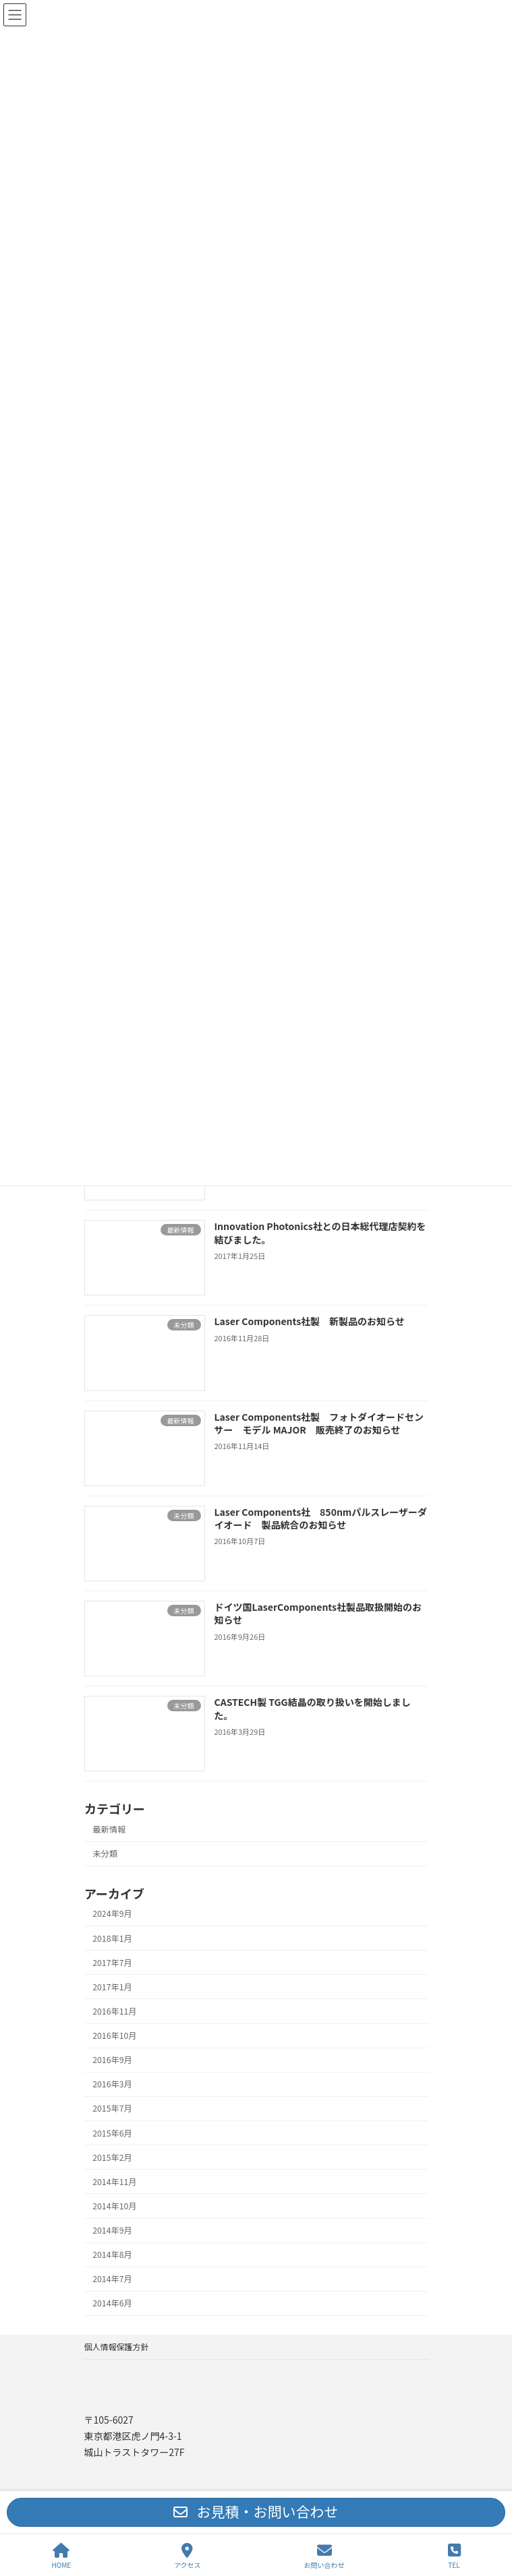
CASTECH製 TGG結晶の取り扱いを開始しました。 (312, 1708)
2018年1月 (112, 1938)
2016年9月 (112, 2060)
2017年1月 (112, 1987)
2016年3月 (112, 2084)
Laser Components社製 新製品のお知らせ (309, 1321)
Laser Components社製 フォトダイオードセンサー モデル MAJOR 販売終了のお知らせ (319, 1422)
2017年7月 (112, 1962)
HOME (61, 2556)
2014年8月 (112, 2254)
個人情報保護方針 (116, 2346)
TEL (454, 2556)
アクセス (187, 2556)
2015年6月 (112, 2132)
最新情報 (108, 1829)
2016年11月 (114, 2011)
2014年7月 (112, 2279)
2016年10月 (114, 2035)
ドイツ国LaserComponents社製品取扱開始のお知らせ (317, 1613)
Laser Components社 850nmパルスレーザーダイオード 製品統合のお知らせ (320, 1517)
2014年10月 (114, 2206)
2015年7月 (112, 2108)
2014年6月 (112, 2303)
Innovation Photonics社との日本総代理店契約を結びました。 (320, 1232)
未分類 (104, 1853)
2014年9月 (112, 2230)
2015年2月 (112, 2157)
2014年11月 (114, 2182)
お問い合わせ (324, 2556)
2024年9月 (112, 1913)
